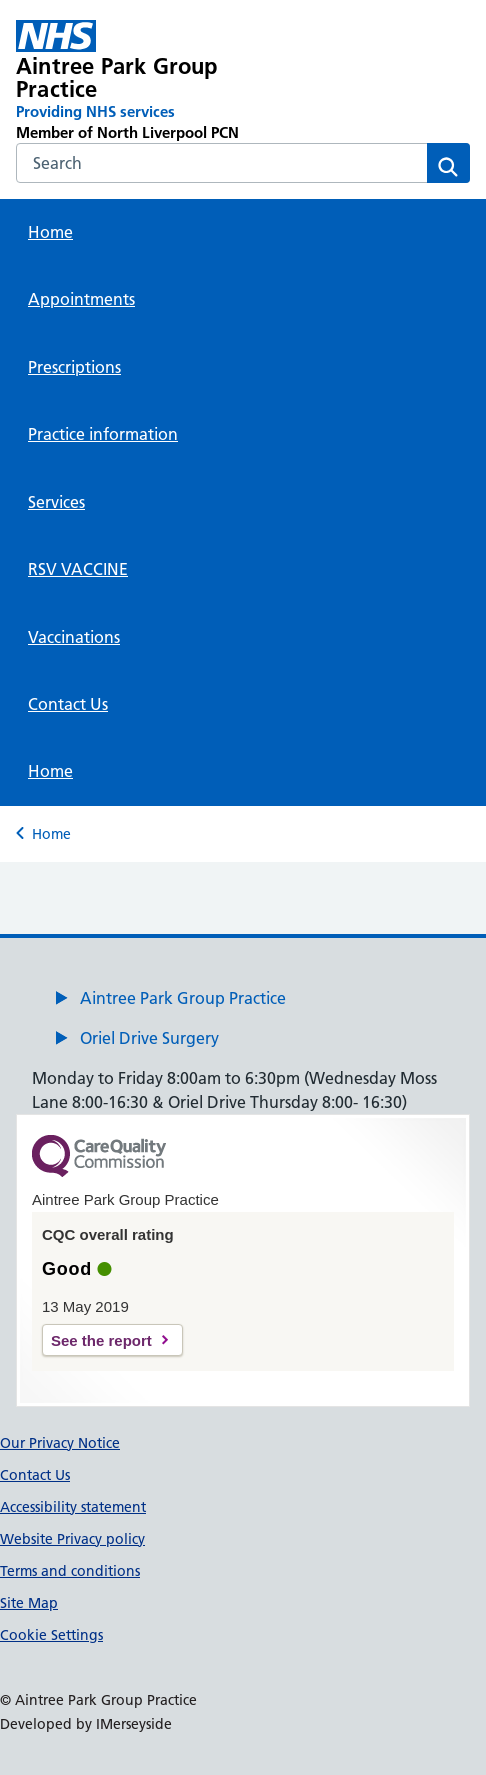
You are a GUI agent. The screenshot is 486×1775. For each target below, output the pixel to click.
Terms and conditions (70, 1571)
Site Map (29, 1603)
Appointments (81, 299)
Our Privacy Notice (60, 1443)
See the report (101, 1340)
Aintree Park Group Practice (183, 998)
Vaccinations (74, 637)
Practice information (103, 434)
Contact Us (68, 704)
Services (56, 502)
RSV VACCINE (78, 569)
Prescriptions (74, 367)
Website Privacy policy (72, 1539)
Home (50, 232)
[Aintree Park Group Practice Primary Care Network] (152, 81)
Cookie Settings (51, 1635)
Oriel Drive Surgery (149, 1038)
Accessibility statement (73, 1507)
